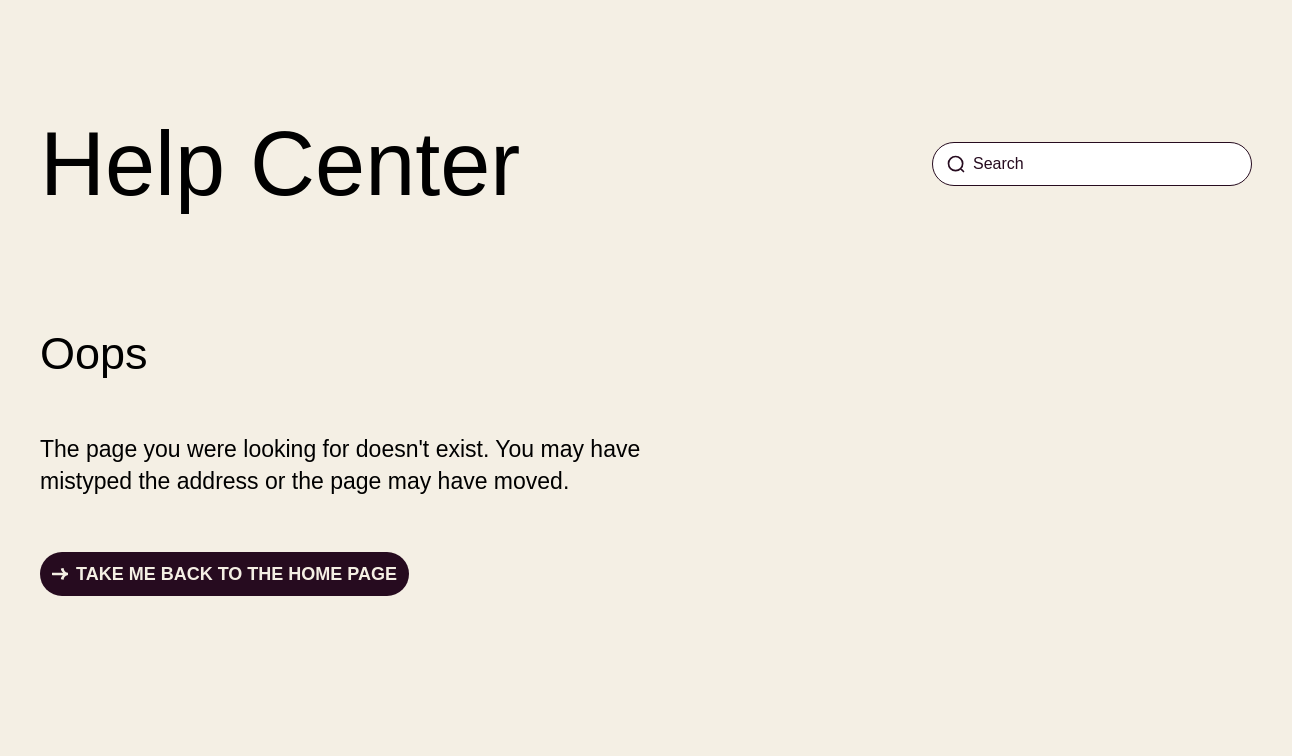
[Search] (1092, 164)
